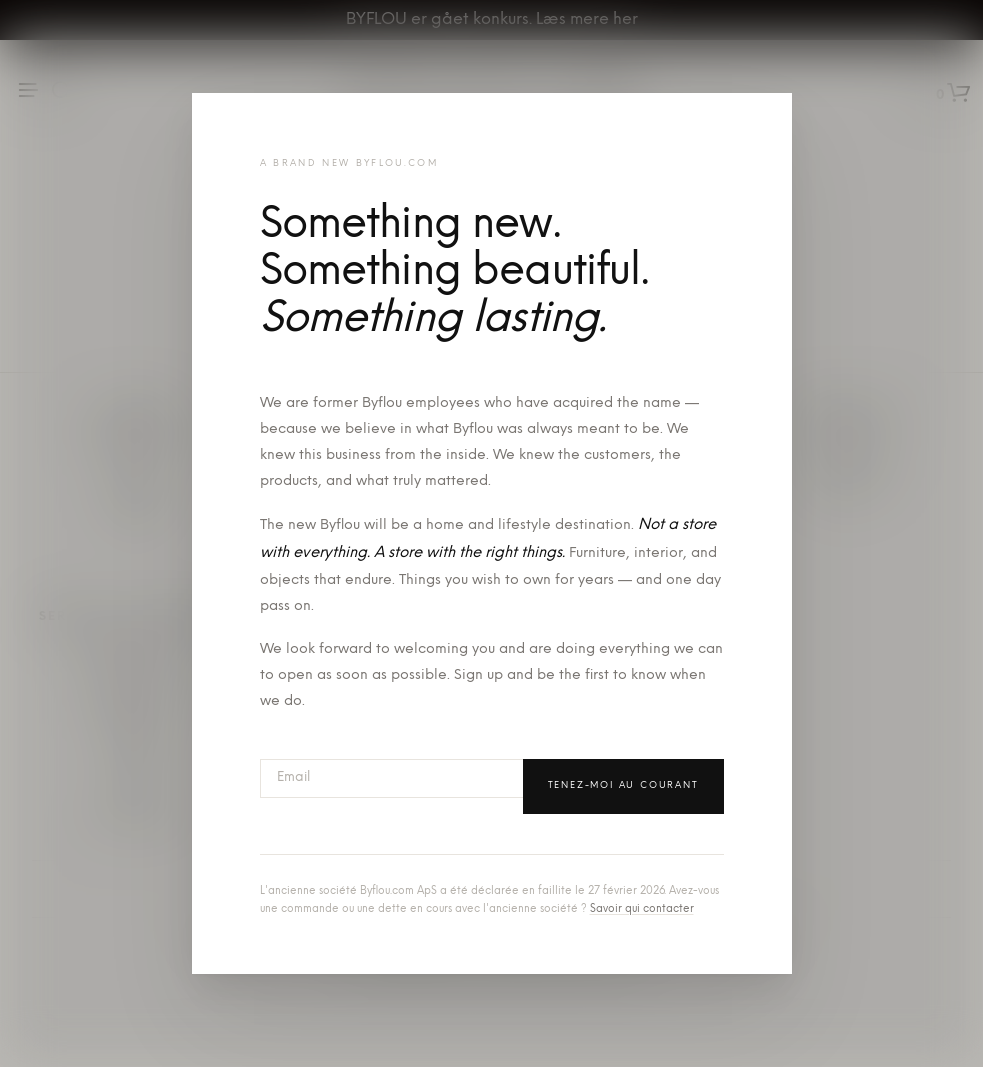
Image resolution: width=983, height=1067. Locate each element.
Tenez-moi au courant (623, 785)
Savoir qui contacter (642, 909)
